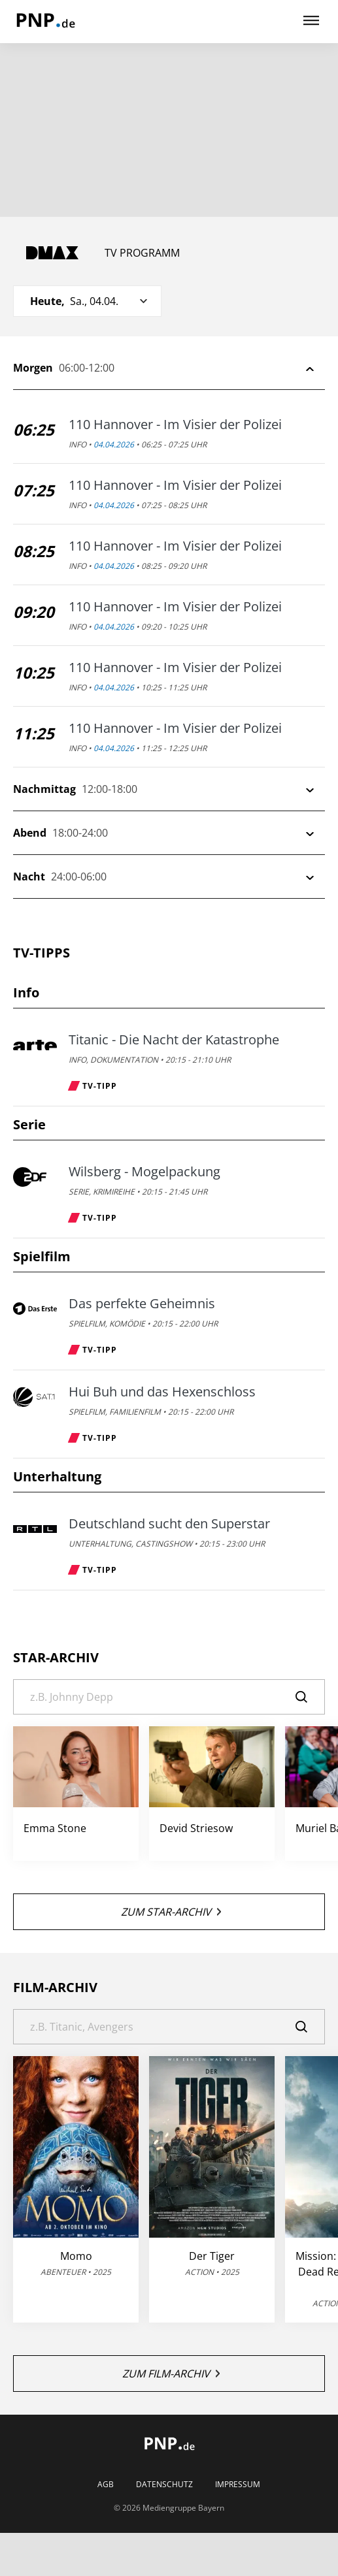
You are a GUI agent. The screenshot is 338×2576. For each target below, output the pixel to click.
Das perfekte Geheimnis (142, 1303)
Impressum (237, 2484)
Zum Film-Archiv (171, 2373)
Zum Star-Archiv (171, 1912)
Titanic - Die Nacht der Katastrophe (174, 1039)
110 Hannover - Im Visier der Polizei (175, 424)
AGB (105, 2484)
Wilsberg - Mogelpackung (144, 1171)
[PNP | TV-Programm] (45, 21)
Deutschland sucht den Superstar (169, 1523)
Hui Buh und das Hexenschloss (162, 1391)
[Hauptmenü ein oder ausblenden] (311, 21)
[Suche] (169, 1697)
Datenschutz (164, 2484)
